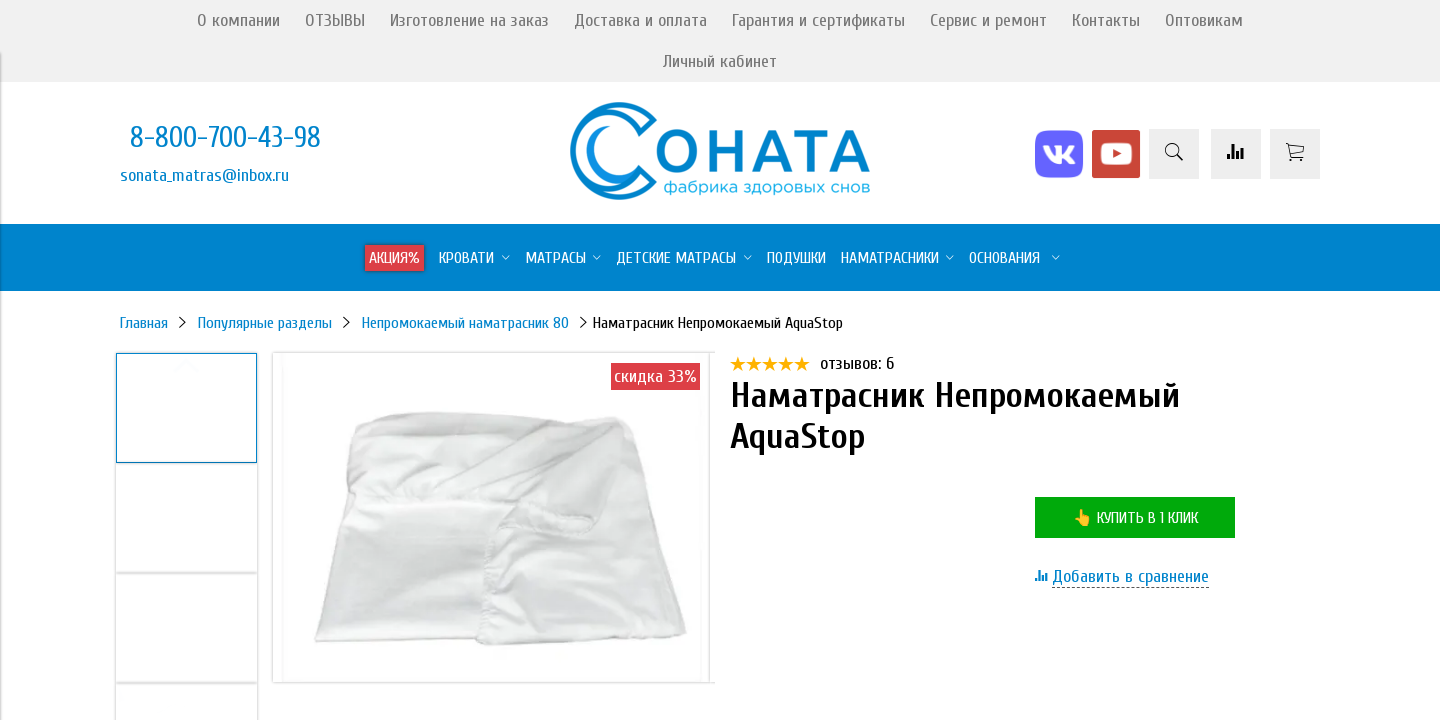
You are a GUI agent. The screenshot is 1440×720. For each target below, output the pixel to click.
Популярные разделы (265, 323)
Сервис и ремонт (988, 20)
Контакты (1106, 20)
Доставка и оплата (640, 20)
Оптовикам (1204, 20)
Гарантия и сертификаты (818, 20)
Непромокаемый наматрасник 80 (465, 323)
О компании (238, 20)
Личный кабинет (720, 61)
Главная (144, 323)
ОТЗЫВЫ (335, 20)
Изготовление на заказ (469, 20)
